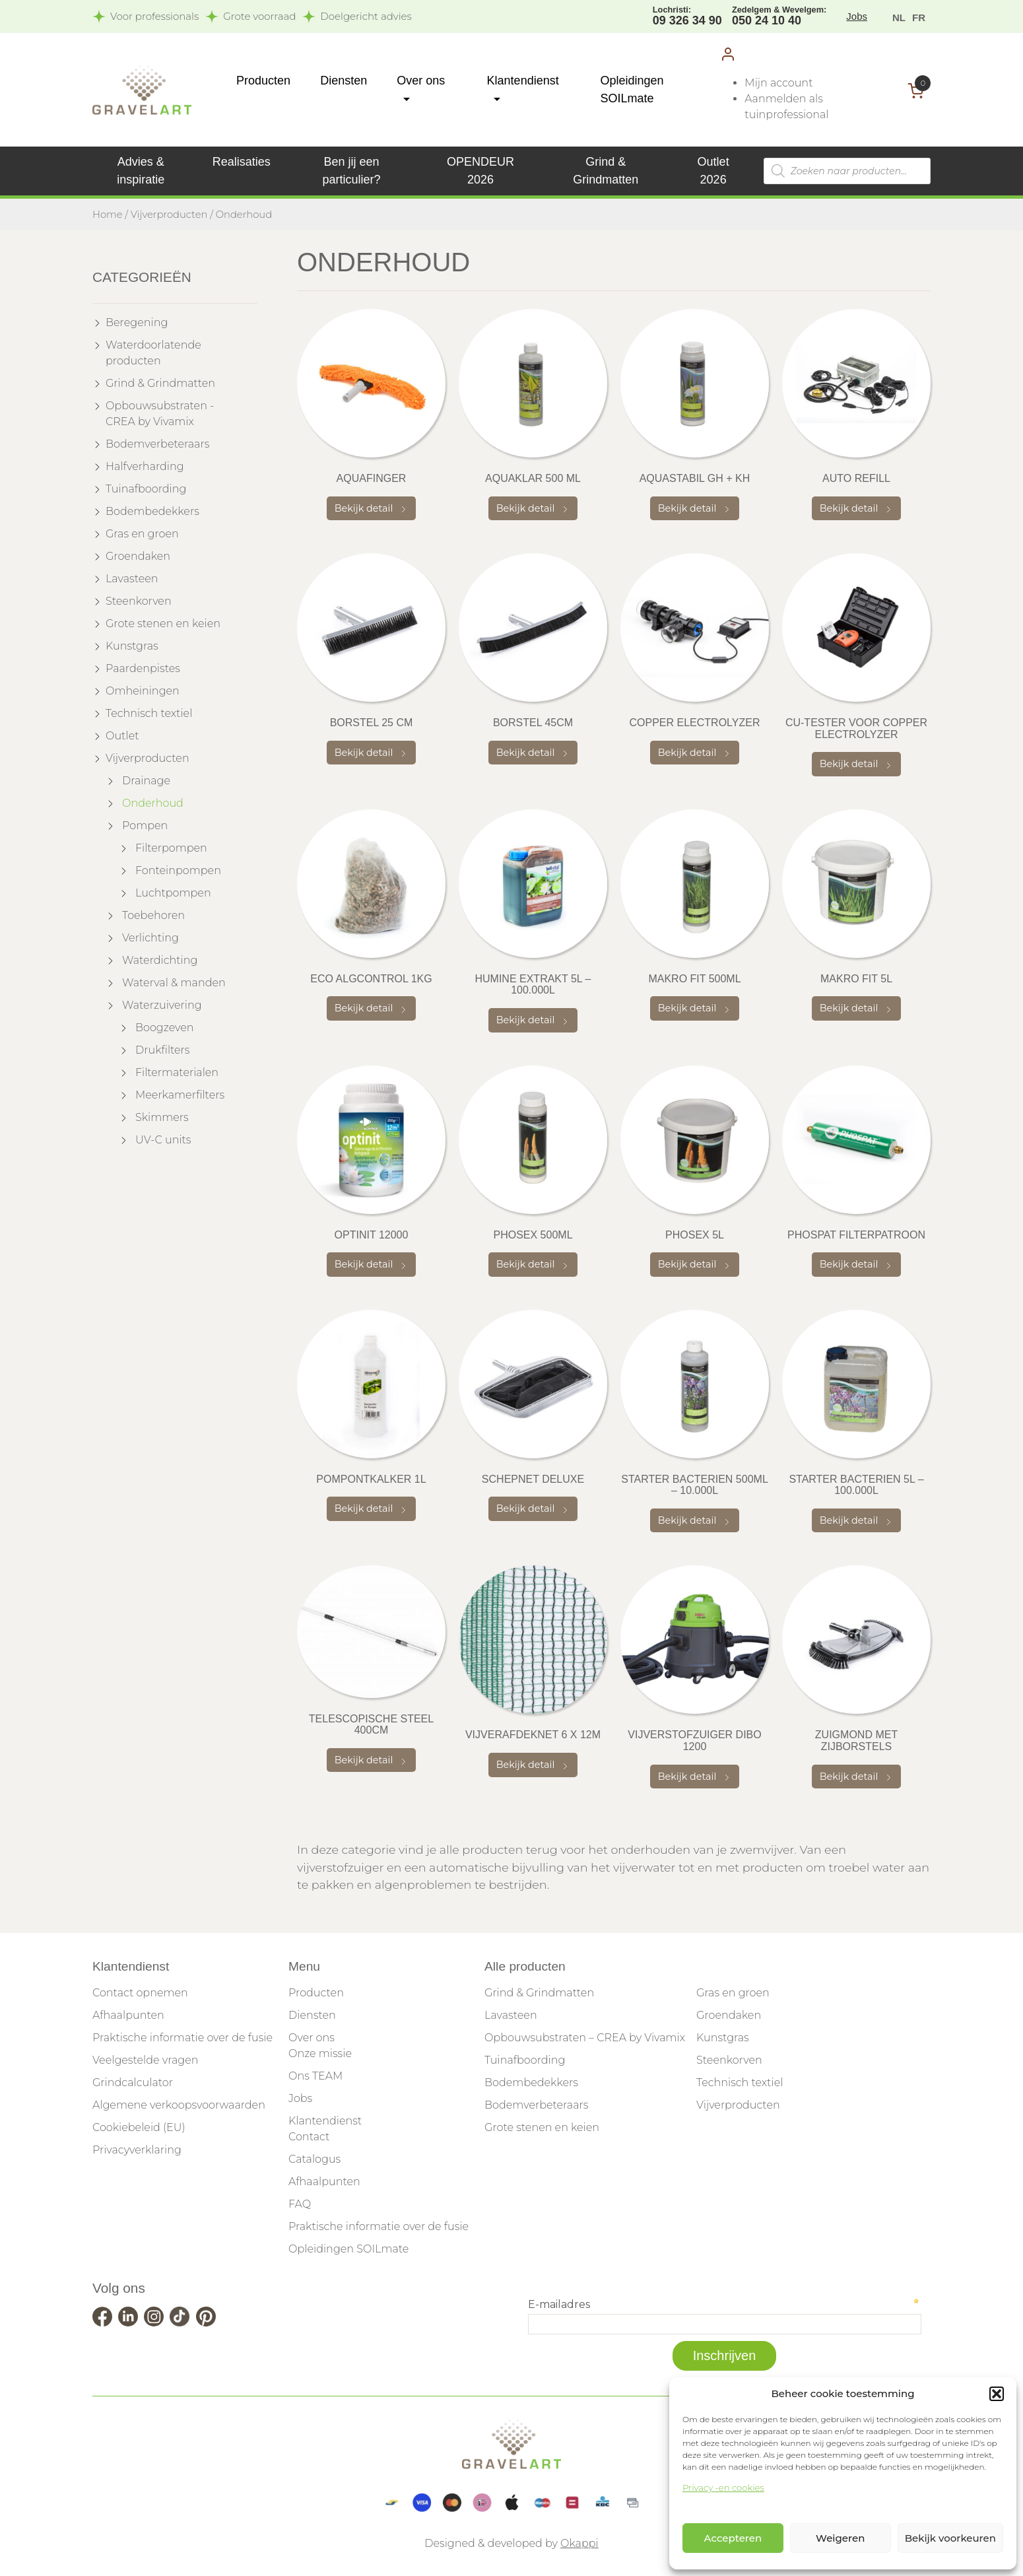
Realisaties (242, 161)
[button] (996, 2393)
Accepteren (733, 2538)
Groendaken (138, 556)
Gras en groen (142, 533)
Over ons (311, 2037)
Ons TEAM (315, 2076)
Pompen (145, 825)
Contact (308, 2136)
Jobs (856, 16)
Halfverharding (145, 466)
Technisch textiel (149, 713)
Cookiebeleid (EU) (138, 2127)
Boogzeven (164, 1027)
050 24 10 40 (779, 15)
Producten (263, 80)
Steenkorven (139, 601)
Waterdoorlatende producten (153, 353)
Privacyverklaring (137, 2150)
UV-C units (163, 1140)
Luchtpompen (173, 893)
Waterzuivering (162, 1005)
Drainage (146, 780)
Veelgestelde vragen (145, 2060)
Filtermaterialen (176, 1072)
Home (107, 214)
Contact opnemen (140, 1992)
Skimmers (162, 1117)
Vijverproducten (169, 214)
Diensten (343, 80)
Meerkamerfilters (179, 1095)
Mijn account (778, 83)
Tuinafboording (146, 489)
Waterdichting (159, 960)
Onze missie (320, 2053)
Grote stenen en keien (163, 623)
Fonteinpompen (178, 870)
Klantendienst (325, 2121)
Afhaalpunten (128, 2015)
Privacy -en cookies (723, 2487)
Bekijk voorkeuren (950, 2538)
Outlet (122, 735)
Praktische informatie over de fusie (182, 2037)
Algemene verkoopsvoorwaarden (178, 2105)
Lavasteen (132, 578)
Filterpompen (171, 848)
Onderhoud (152, 803)
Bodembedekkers (152, 511)
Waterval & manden (174, 982)
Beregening (137, 322)
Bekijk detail (372, 508)
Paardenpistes (143, 668)
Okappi (579, 2543)
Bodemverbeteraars (157, 444)
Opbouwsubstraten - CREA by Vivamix (160, 413)
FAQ (299, 2204)
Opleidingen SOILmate (348, 2249)
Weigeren (840, 2538)
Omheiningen (143, 691)
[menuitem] (899, 16)
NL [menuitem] (899, 16)
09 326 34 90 (687, 15)
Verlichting (150, 938)
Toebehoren (153, 915)
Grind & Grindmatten (160, 383)
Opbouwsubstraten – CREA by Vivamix (584, 2037)
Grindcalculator (132, 2082)
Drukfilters (162, 1050)
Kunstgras (132, 646)
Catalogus (314, 2159)
